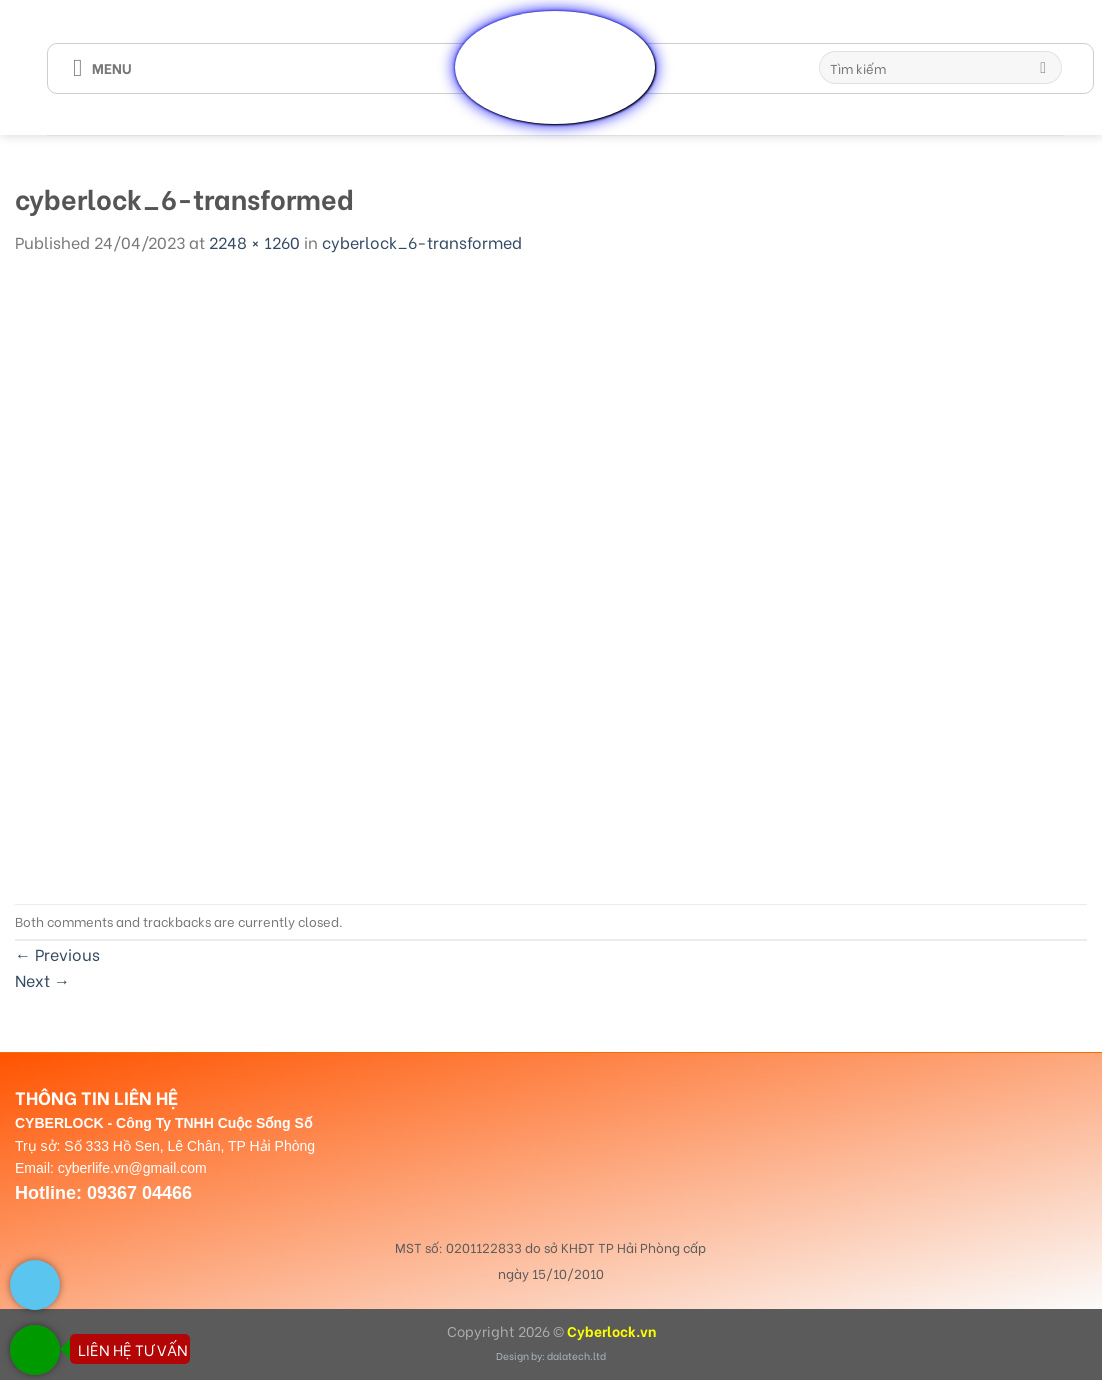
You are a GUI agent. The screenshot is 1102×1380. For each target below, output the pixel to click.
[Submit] (1043, 68)
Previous (57, 953)
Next (42, 979)
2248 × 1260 (254, 241)
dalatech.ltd (576, 1355)
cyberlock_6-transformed (422, 241)
